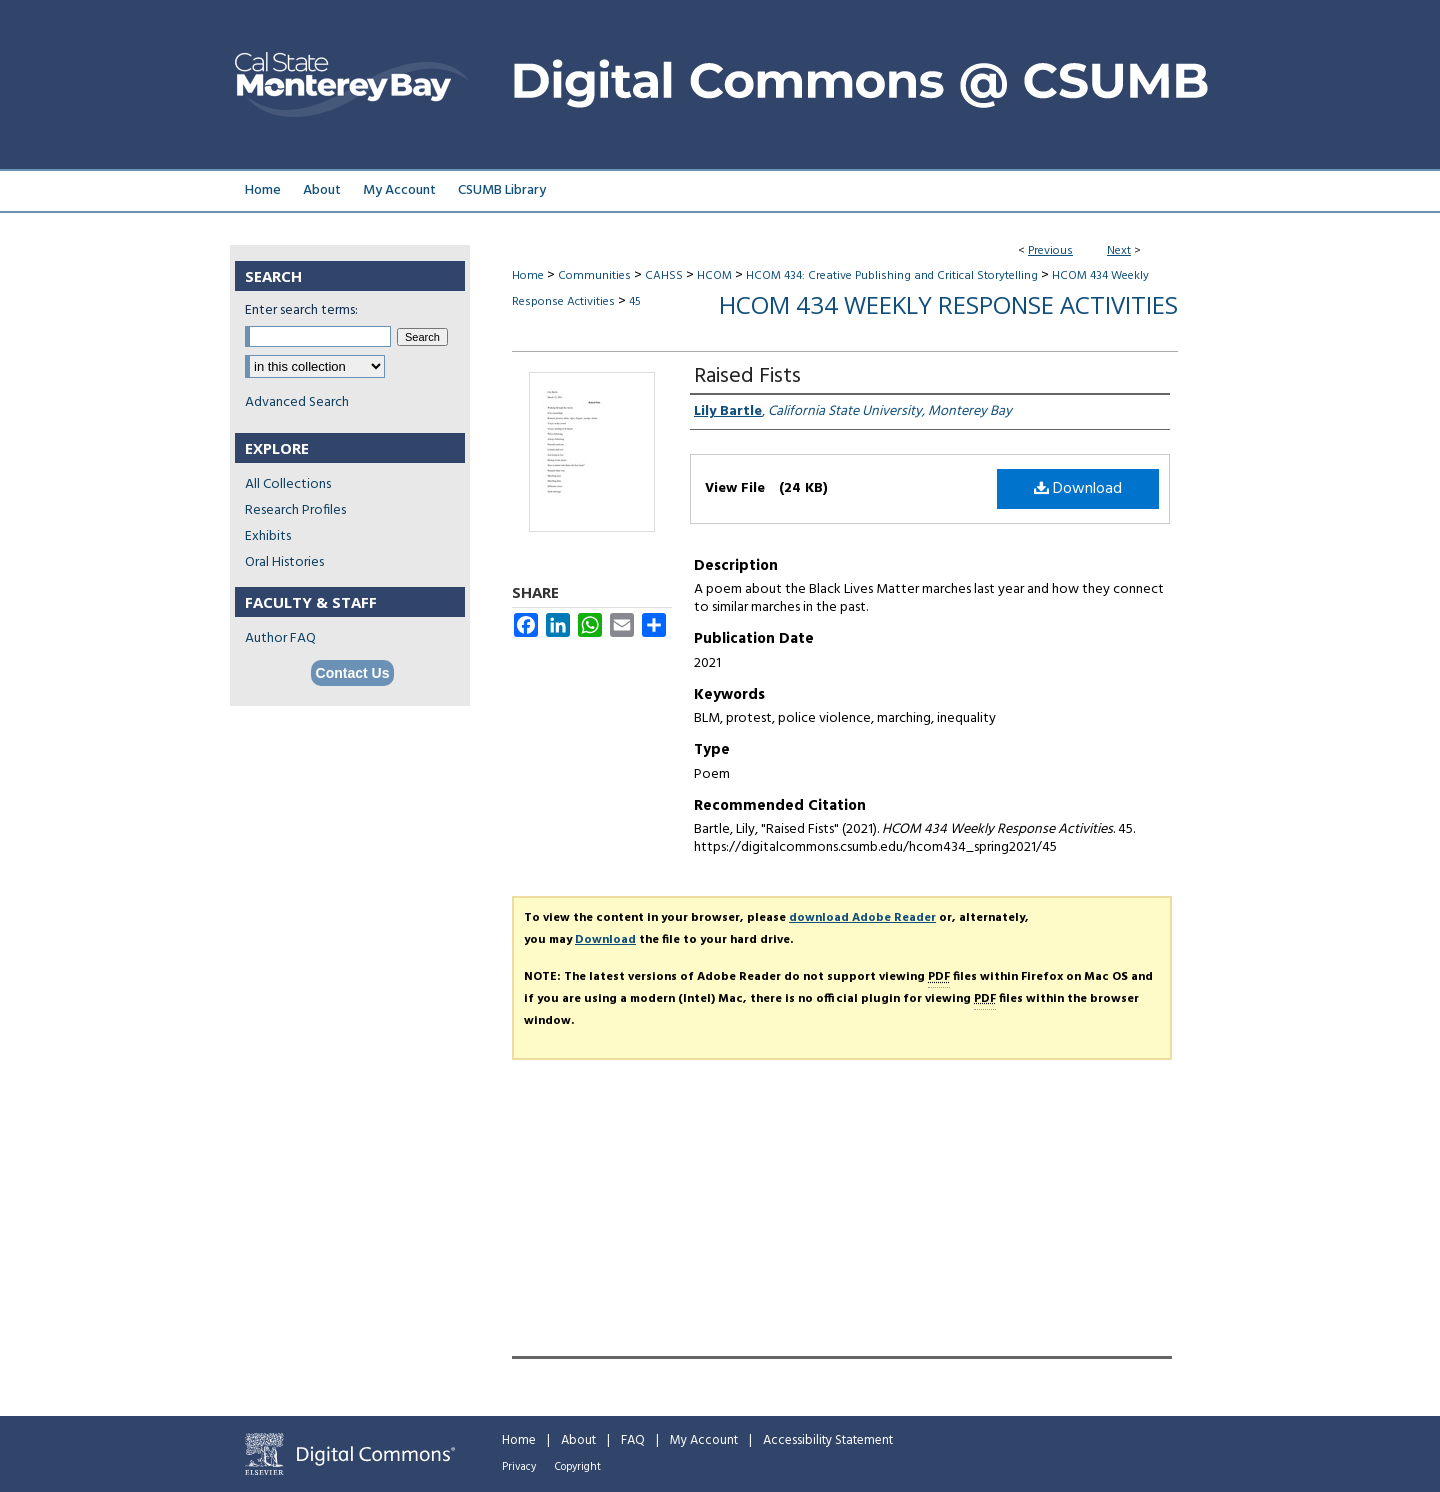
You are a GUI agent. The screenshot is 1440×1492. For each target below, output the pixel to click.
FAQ (633, 1440)
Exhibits (268, 536)
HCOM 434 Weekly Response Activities (948, 304)
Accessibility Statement (828, 1440)
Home (528, 276)
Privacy (519, 1467)
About (578, 1440)
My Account (704, 1440)
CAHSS (664, 276)
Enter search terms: (301, 310)
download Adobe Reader (862, 918)
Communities (594, 276)
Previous (1050, 251)
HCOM (714, 276)
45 (635, 302)
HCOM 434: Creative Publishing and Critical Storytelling (892, 276)
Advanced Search (297, 402)
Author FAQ (280, 638)
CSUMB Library (502, 190)
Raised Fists (747, 376)
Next (1119, 251)
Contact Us (353, 673)
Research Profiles (295, 510)
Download (1078, 489)
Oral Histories (284, 562)
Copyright (578, 1467)
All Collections (288, 484)
